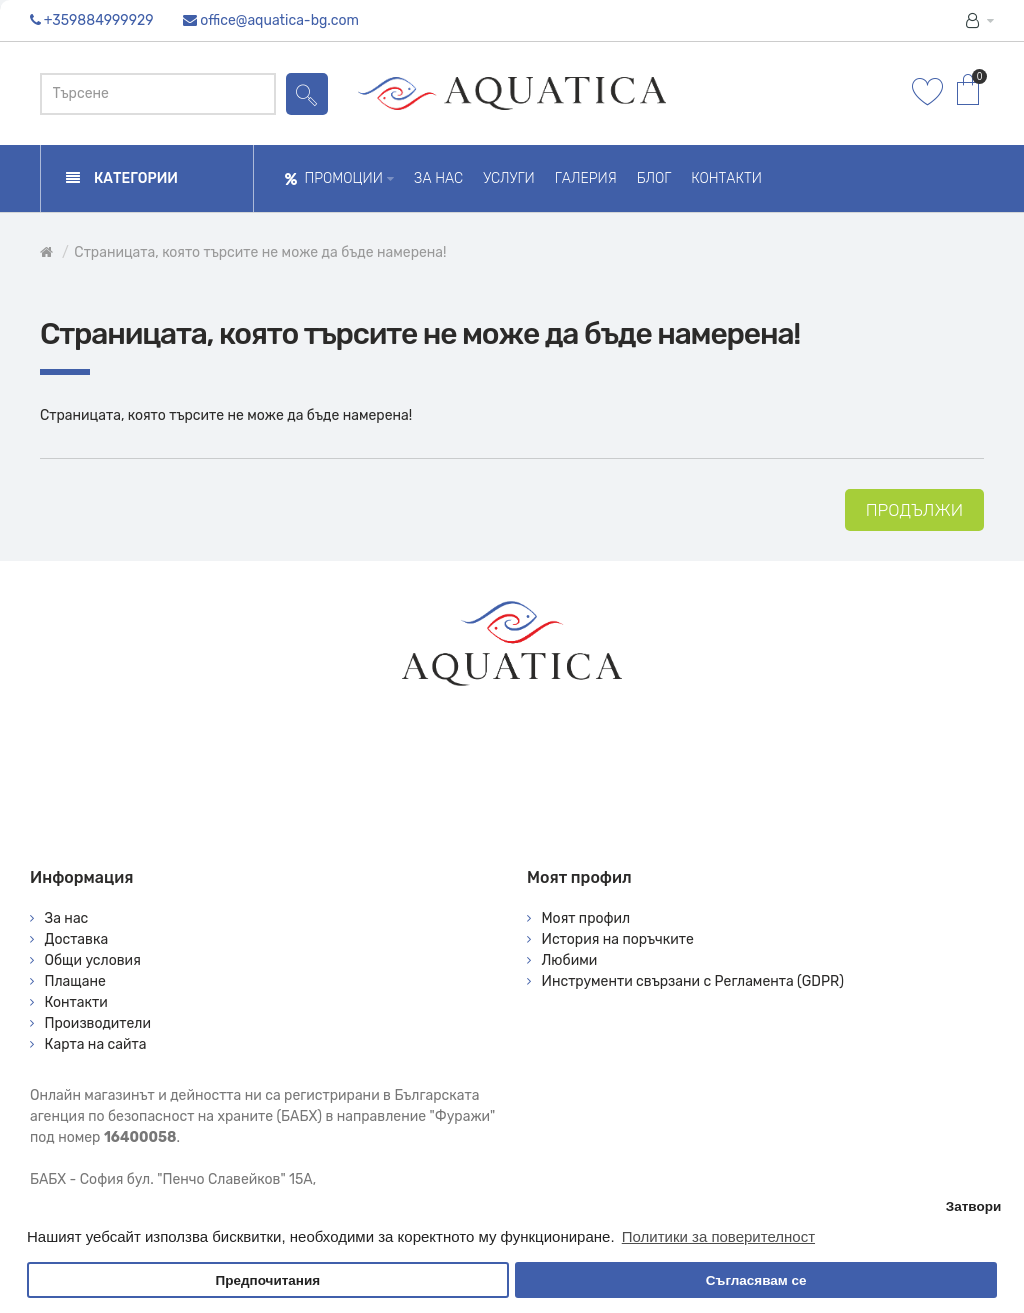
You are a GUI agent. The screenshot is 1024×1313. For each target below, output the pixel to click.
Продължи (914, 510)
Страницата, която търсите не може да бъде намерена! (260, 252)
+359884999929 (99, 20)
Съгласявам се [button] (756, 1280)
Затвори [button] (974, 1206)
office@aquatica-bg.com (279, 20)
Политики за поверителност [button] (718, 1236)
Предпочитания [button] (267, 1280)
